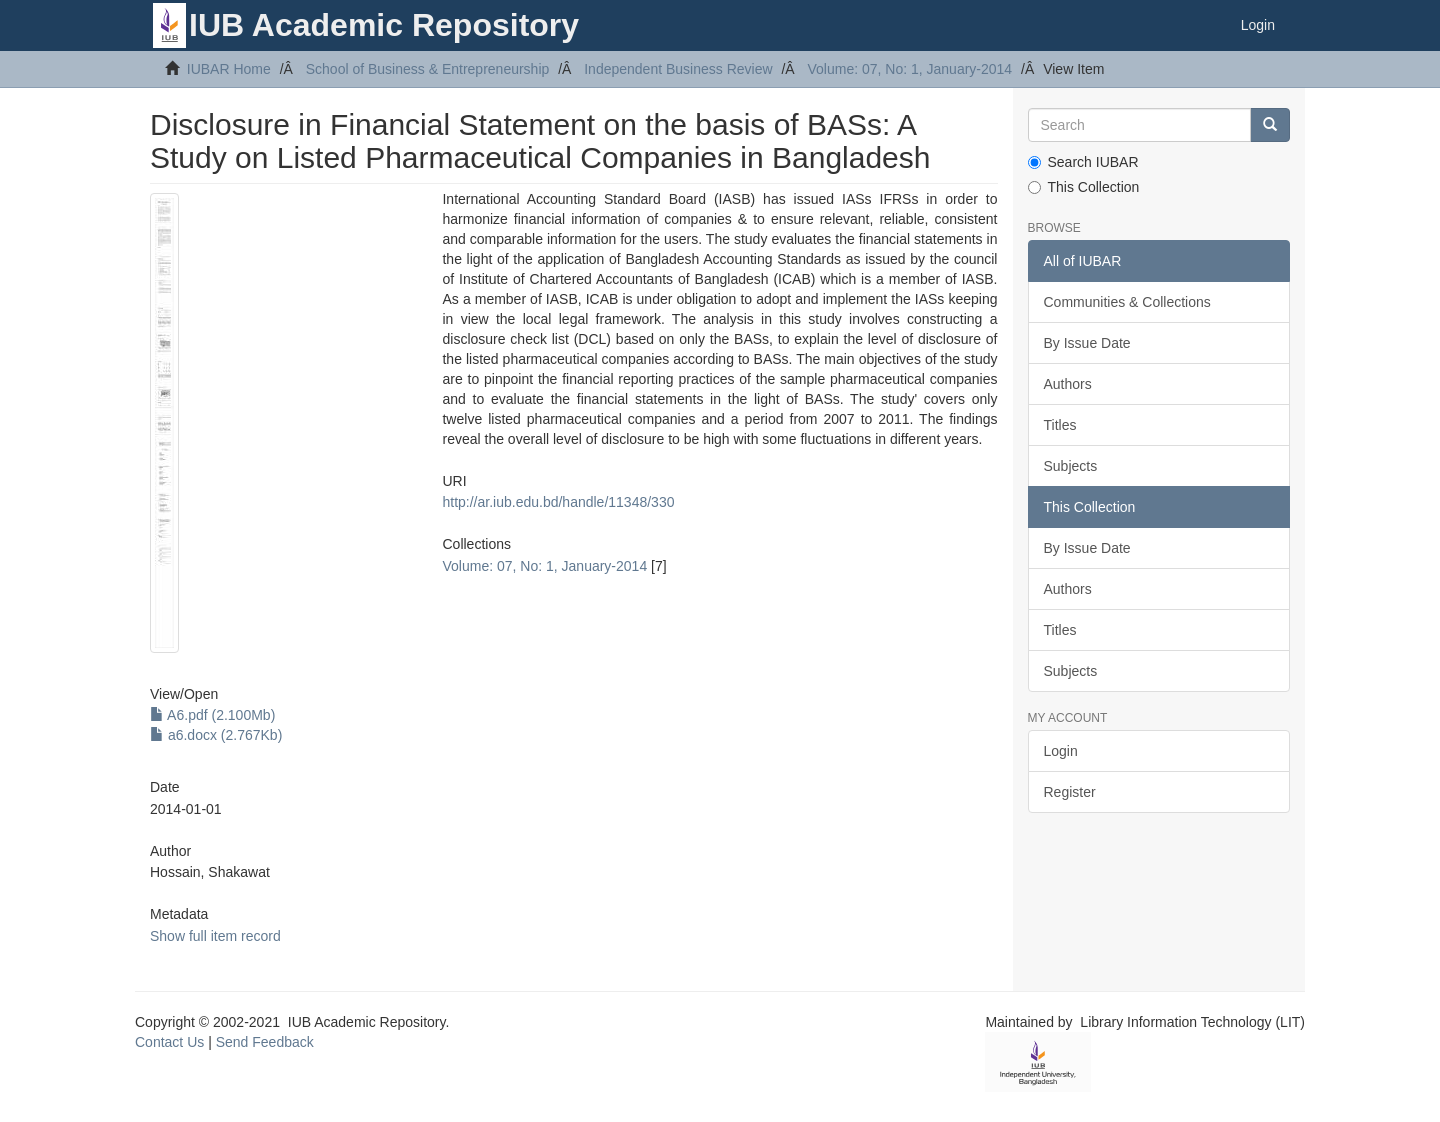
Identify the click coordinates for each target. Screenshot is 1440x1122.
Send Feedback (265, 1042)
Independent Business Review (678, 69)
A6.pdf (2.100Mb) (212, 715)
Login (1061, 751)
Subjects (1071, 466)
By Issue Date (1087, 343)
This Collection (1084, 187)
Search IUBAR (1083, 162)
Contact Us (169, 1042)
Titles (1060, 425)
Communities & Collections (1127, 302)
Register (1070, 792)
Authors (1068, 384)
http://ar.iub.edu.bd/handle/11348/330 (558, 502)
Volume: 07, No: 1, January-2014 (909, 69)
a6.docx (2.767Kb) (216, 735)
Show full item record (215, 936)
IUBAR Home (229, 69)
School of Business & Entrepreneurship (428, 69)
